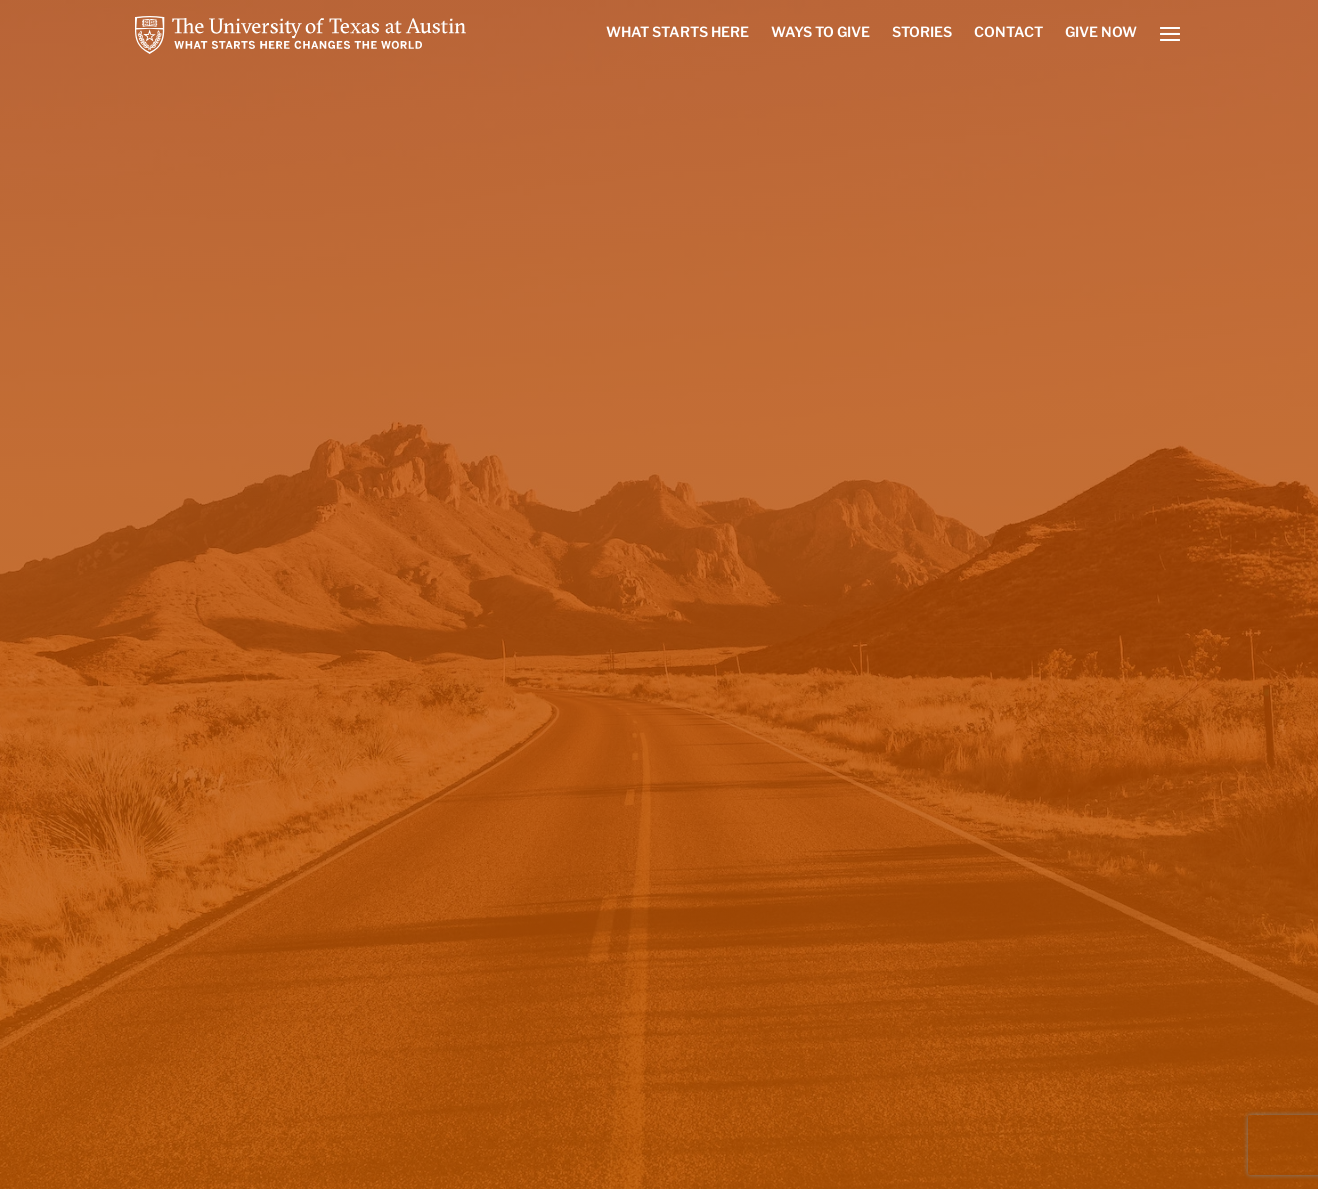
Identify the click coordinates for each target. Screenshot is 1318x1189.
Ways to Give (820, 32)
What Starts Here (677, 32)
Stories (922, 32)
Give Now (1101, 32)
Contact (1008, 32)
